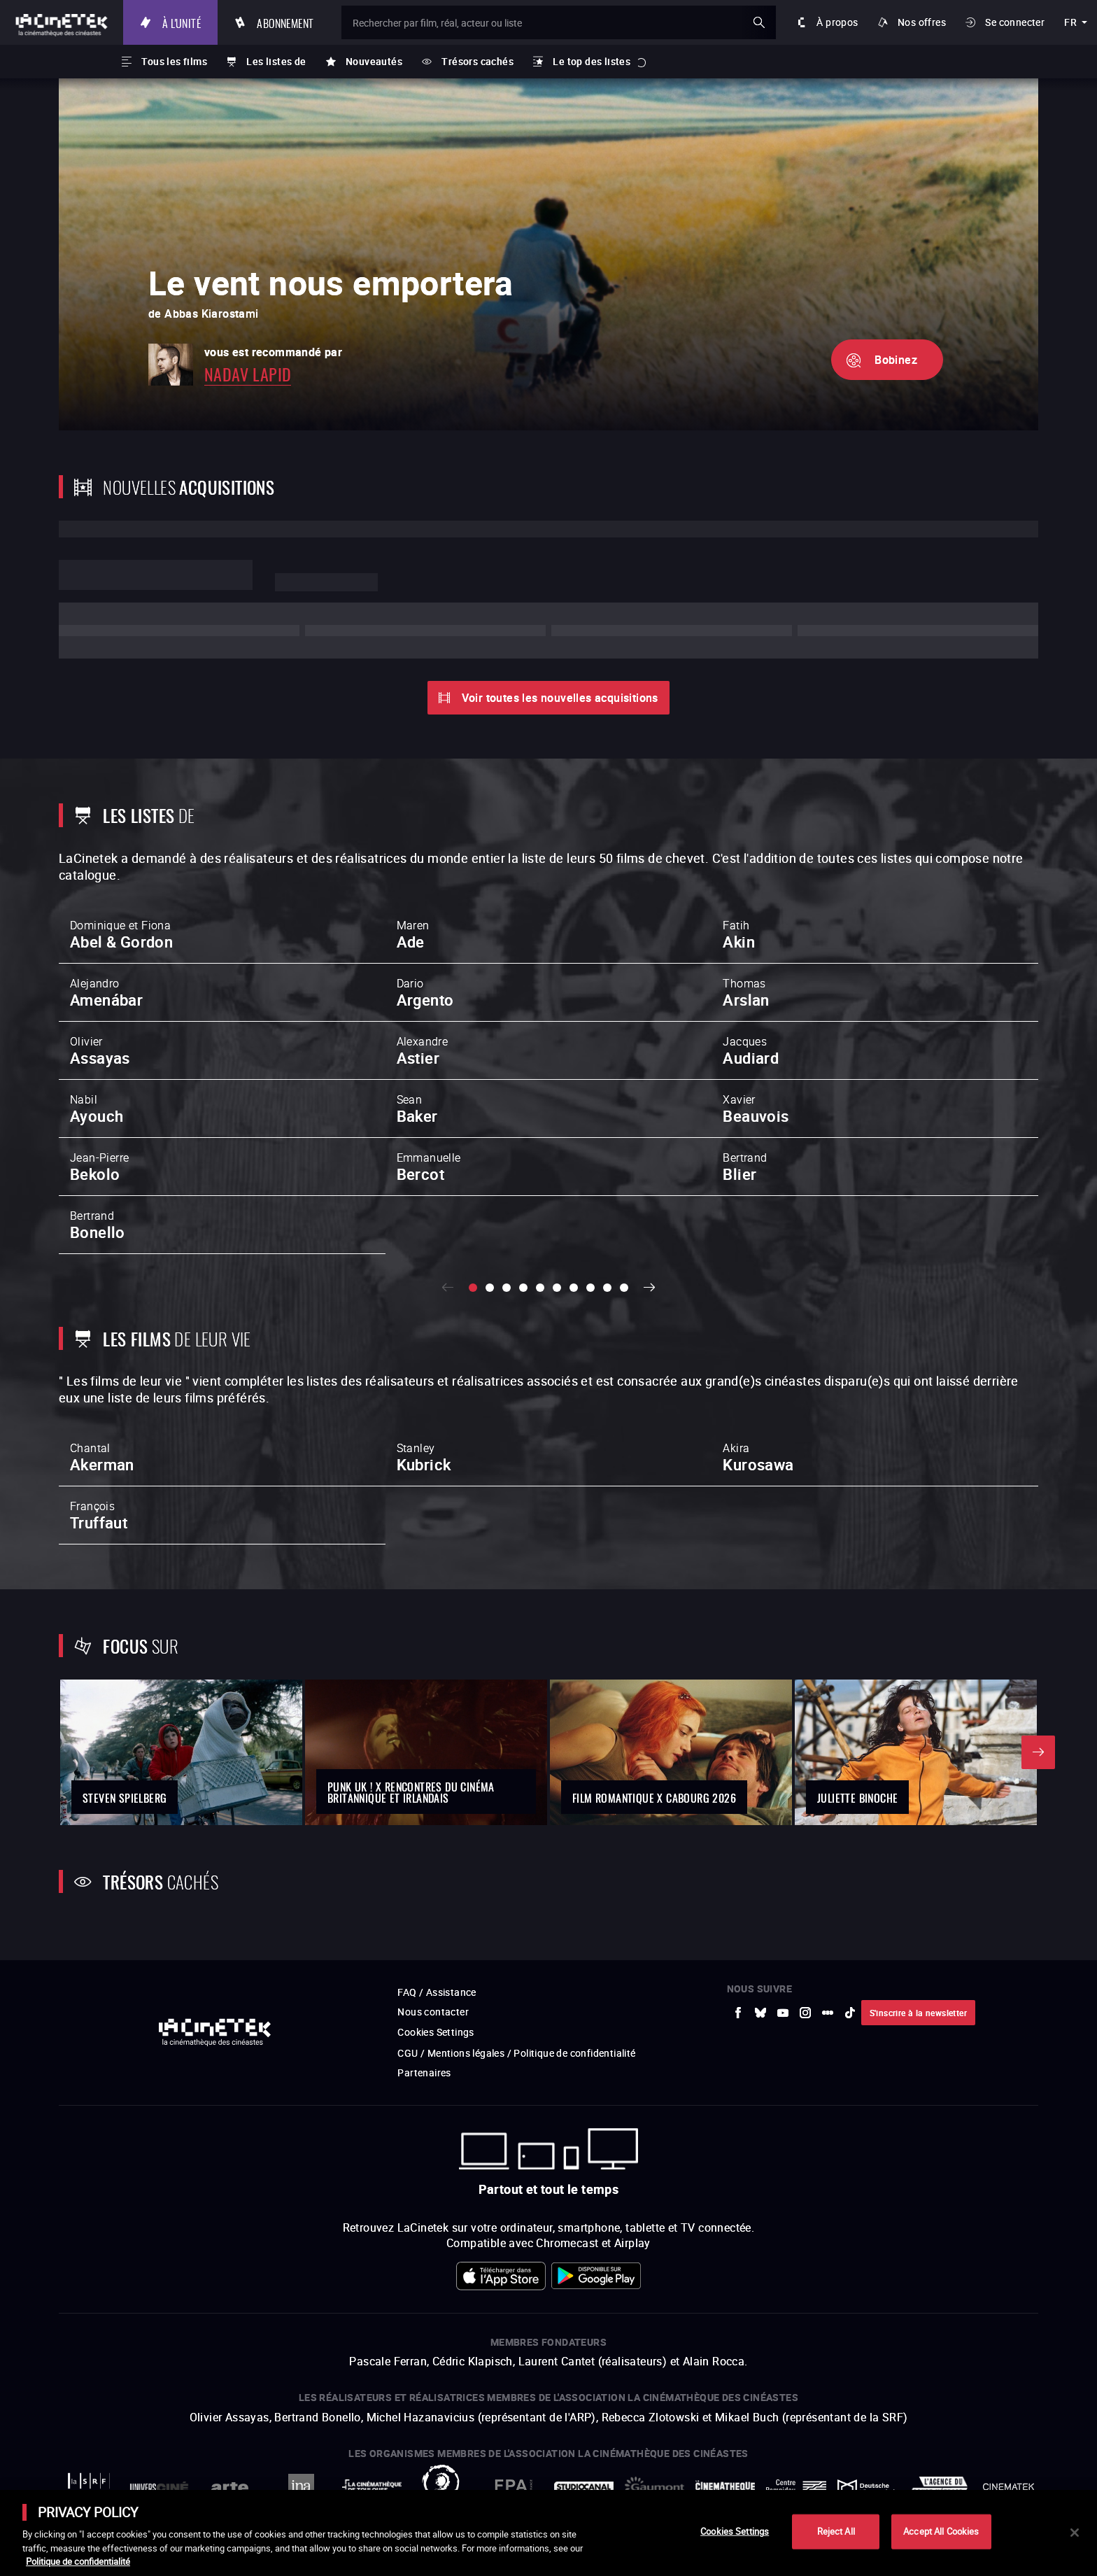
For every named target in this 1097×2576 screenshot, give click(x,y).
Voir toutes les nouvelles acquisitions (560, 697)
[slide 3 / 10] (506, 1287)
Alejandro (106, 993)
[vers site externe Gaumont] (654, 2486)
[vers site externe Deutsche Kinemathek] (867, 2486)
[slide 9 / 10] (607, 1287)
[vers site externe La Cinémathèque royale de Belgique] (1008, 2486)
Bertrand (745, 1167)
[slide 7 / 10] (573, 1287)
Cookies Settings (435, 2032)
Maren (413, 934)
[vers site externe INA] (300, 2487)
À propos (837, 22)
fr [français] (1070, 22)
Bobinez (896, 359)
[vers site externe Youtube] (783, 2012)
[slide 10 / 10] (624, 1287)
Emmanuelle (429, 1167)
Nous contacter (433, 2011)
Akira (758, 1457)
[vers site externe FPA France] (513, 2487)
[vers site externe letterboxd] (827, 2012)
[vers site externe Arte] (230, 2486)
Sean (417, 1109)
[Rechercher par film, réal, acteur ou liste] (558, 22)
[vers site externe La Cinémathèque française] (725, 2487)
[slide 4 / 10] (523, 1287)
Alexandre (422, 1051)
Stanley (424, 1457)
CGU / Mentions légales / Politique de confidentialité (516, 2053)
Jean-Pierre (99, 1167)
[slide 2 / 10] (490, 1287)
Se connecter (1015, 22)
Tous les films (174, 61)
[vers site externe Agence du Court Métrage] (938, 2487)
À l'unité (181, 22)
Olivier (100, 1051)
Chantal (102, 1457)
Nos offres (922, 22)
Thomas (746, 993)
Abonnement (285, 22)
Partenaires (424, 2072)
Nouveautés (374, 61)
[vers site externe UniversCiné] (159, 2487)
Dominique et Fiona (121, 934)
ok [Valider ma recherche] (759, 22)
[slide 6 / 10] (557, 1287)
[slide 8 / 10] (590, 1287)
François (98, 1515)
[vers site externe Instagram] (805, 2012)
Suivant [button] (649, 1287)
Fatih (739, 934)
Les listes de (276, 61)
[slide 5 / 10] (540, 1287)
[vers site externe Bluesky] (760, 2012)
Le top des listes (591, 61)
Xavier (755, 1109)
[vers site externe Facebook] (738, 2012)
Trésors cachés (477, 61)
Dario (425, 993)
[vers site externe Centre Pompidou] (796, 2486)
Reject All (836, 2531)
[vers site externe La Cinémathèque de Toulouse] (372, 2487)
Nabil (96, 1109)
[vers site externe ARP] (442, 2487)
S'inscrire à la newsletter (918, 2012)
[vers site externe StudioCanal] (584, 2487)
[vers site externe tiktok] (850, 2012)
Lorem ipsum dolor (156, 575)
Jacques (751, 1051)
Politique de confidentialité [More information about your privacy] (78, 2561)
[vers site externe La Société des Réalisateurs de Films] (88, 2486)
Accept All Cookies (941, 2531)
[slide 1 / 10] (473, 1287)
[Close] (1074, 2532)
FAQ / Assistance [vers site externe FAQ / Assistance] (436, 1992)
